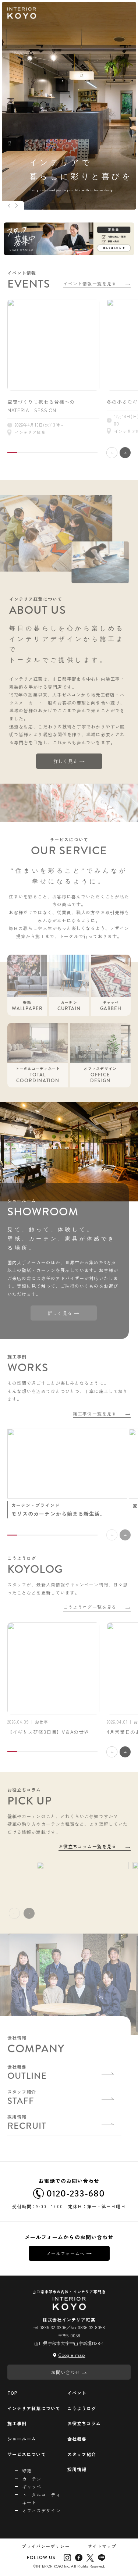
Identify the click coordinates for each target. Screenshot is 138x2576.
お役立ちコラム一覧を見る (95, 1846)
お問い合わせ (69, 2372)
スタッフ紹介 (81, 2454)
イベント (76, 2393)
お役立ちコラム (84, 2423)
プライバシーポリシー (46, 2546)
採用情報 (76, 2469)
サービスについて (26, 2454)
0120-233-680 (69, 2193)
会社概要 (76, 2439)
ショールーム (21, 2439)
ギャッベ (31, 2486)
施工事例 (16, 2423)
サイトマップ (102, 2546)
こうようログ (81, 2408)
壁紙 (27, 2471)
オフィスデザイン (41, 2510)
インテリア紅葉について (33, 2408)
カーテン (31, 2479)
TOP (12, 2393)
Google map (72, 2355)
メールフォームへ (69, 2252)
